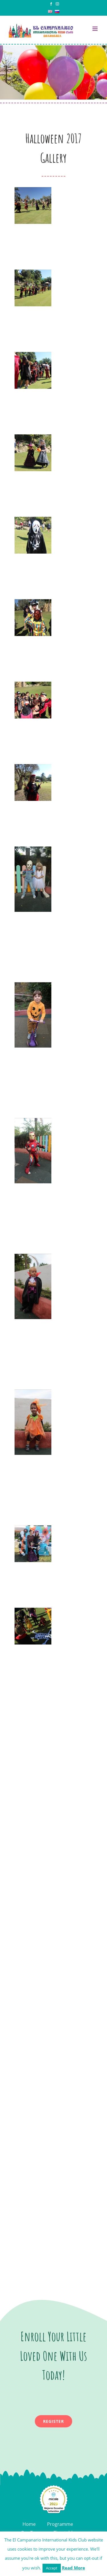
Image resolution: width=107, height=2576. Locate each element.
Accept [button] (51, 2568)
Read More (73, 2568)
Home (29, 2524)
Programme (60, 2524)
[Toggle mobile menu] (95, 29)
